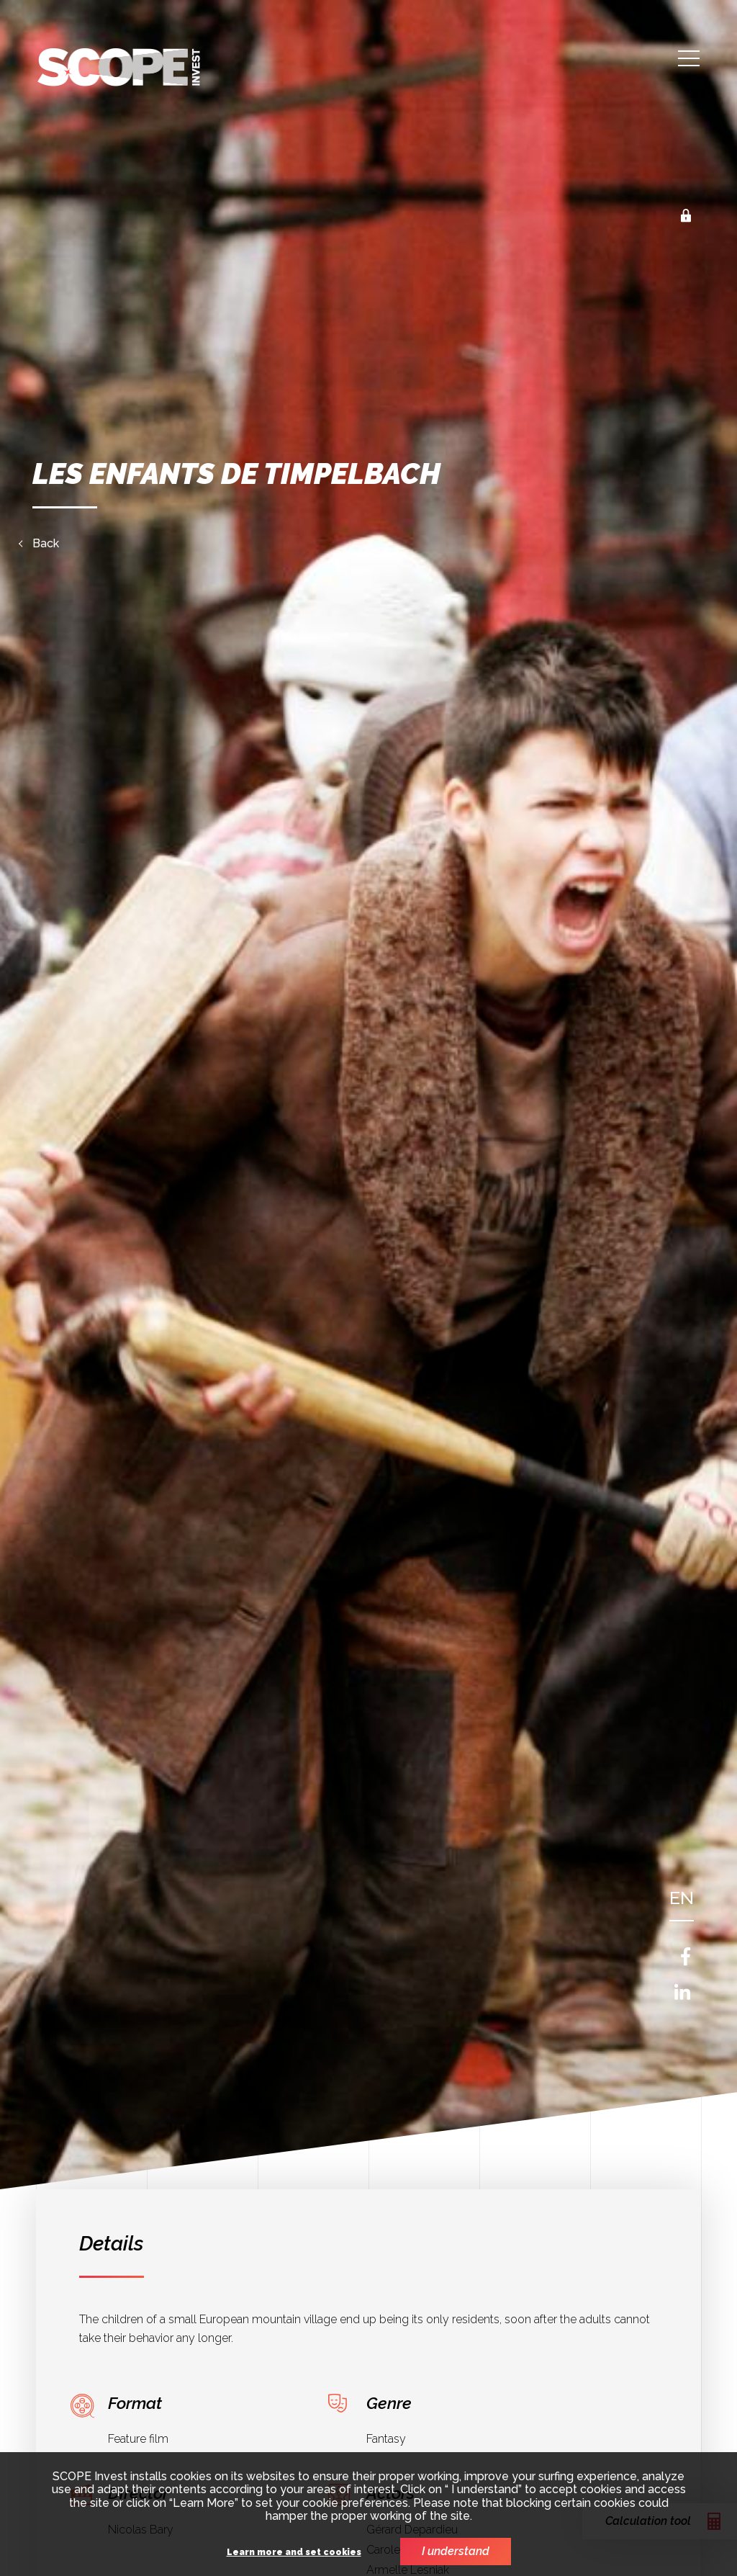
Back (45, 543)
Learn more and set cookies (294, 2552)
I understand (455, 2551)
